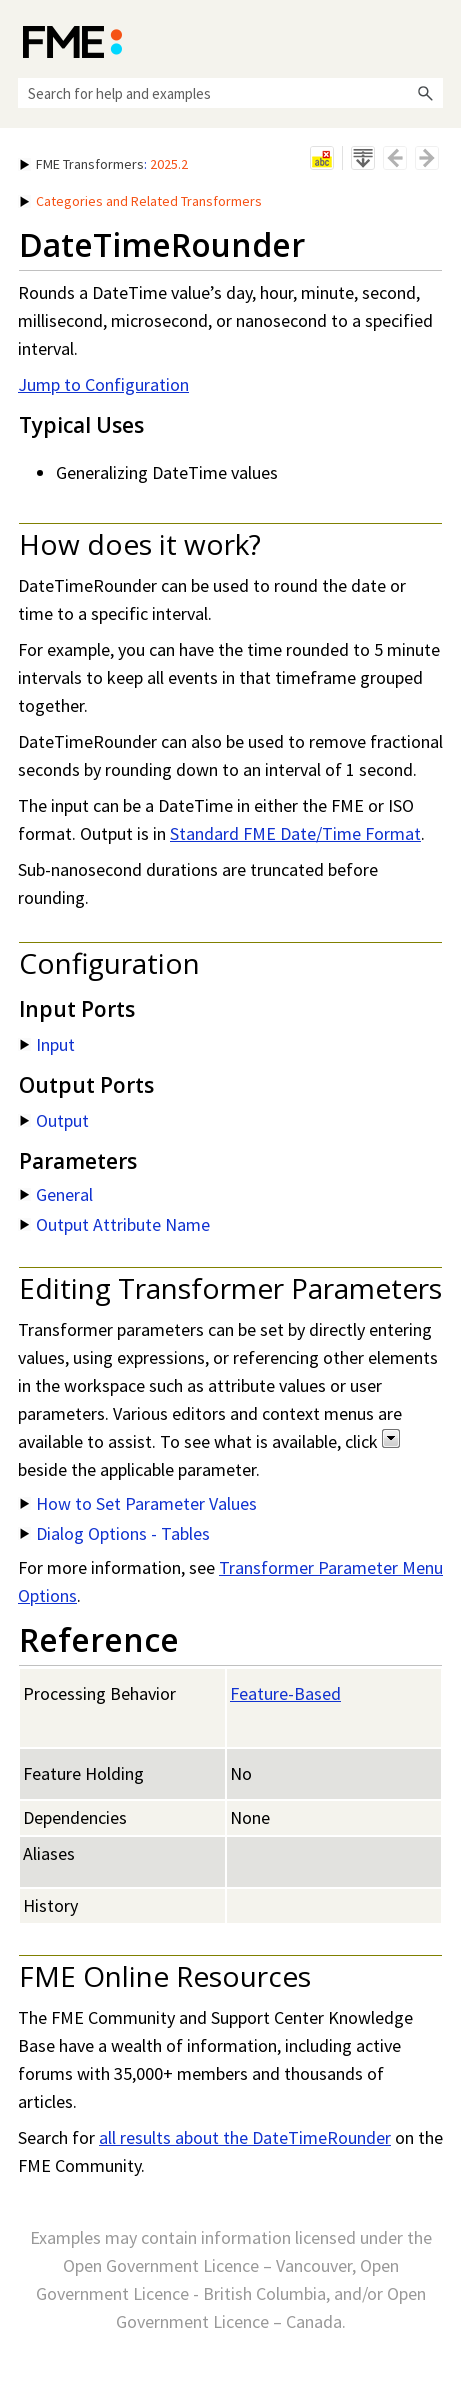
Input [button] (47, 1044)
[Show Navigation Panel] (432, 40)
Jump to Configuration (103, 384)
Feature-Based (285, 1693)
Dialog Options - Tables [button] (115, 1533)
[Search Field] (230, 93)
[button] (425, 93)
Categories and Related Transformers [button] (141, 201)
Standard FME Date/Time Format (295, 833)
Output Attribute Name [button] (115, 1224)
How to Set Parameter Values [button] (138, 1503)
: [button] (104, 164)
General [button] (56, 1194)
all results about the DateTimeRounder (245, 2137)
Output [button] (54, 1120)
